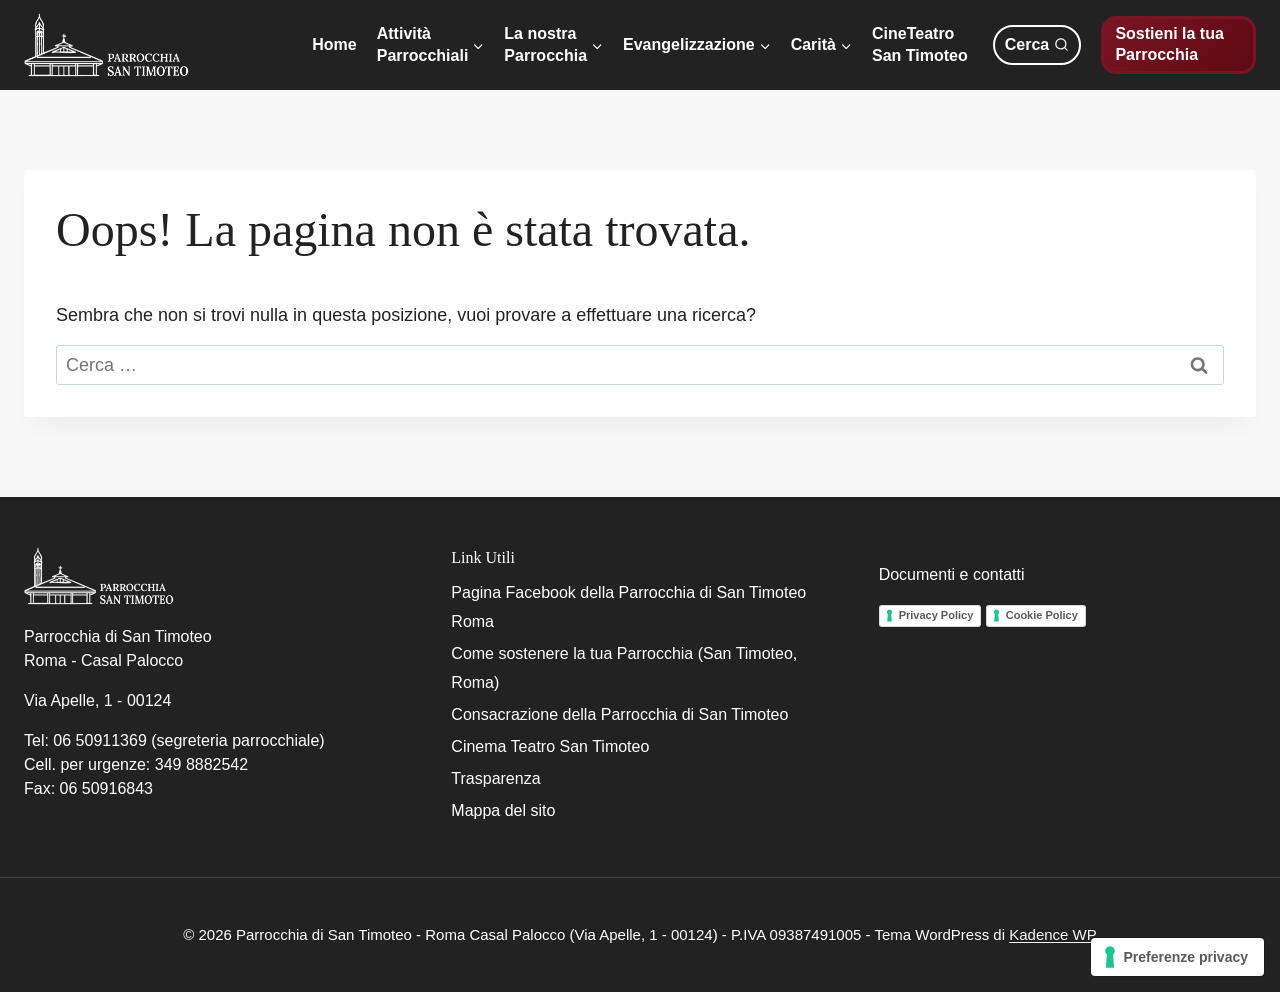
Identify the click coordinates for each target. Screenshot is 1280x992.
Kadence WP (1053, 934)
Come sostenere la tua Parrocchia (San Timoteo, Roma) (624, 668)
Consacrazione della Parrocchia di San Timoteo (619, 714)
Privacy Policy (936, 615)
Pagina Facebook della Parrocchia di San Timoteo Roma (628, 607)
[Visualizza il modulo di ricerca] (1037, 45)
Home (334, 44)
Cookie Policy (1042, 615)
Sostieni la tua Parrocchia (1169, 44)
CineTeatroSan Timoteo (920, 44)
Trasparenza (495, 778)
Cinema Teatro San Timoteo (550, 746)
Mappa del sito (503, 810)
